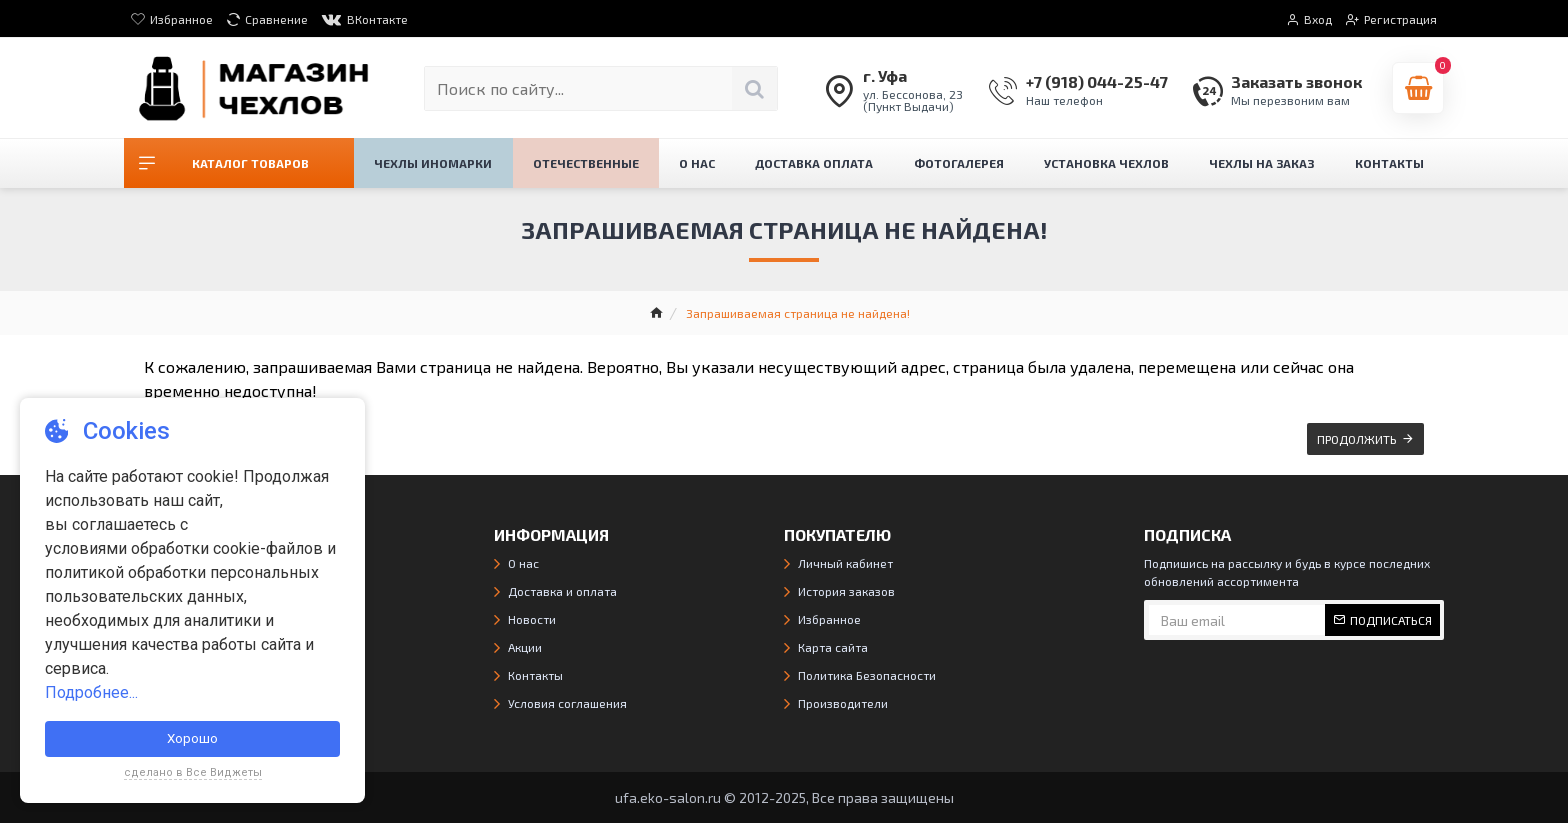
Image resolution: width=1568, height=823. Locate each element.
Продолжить (1357, 439)
